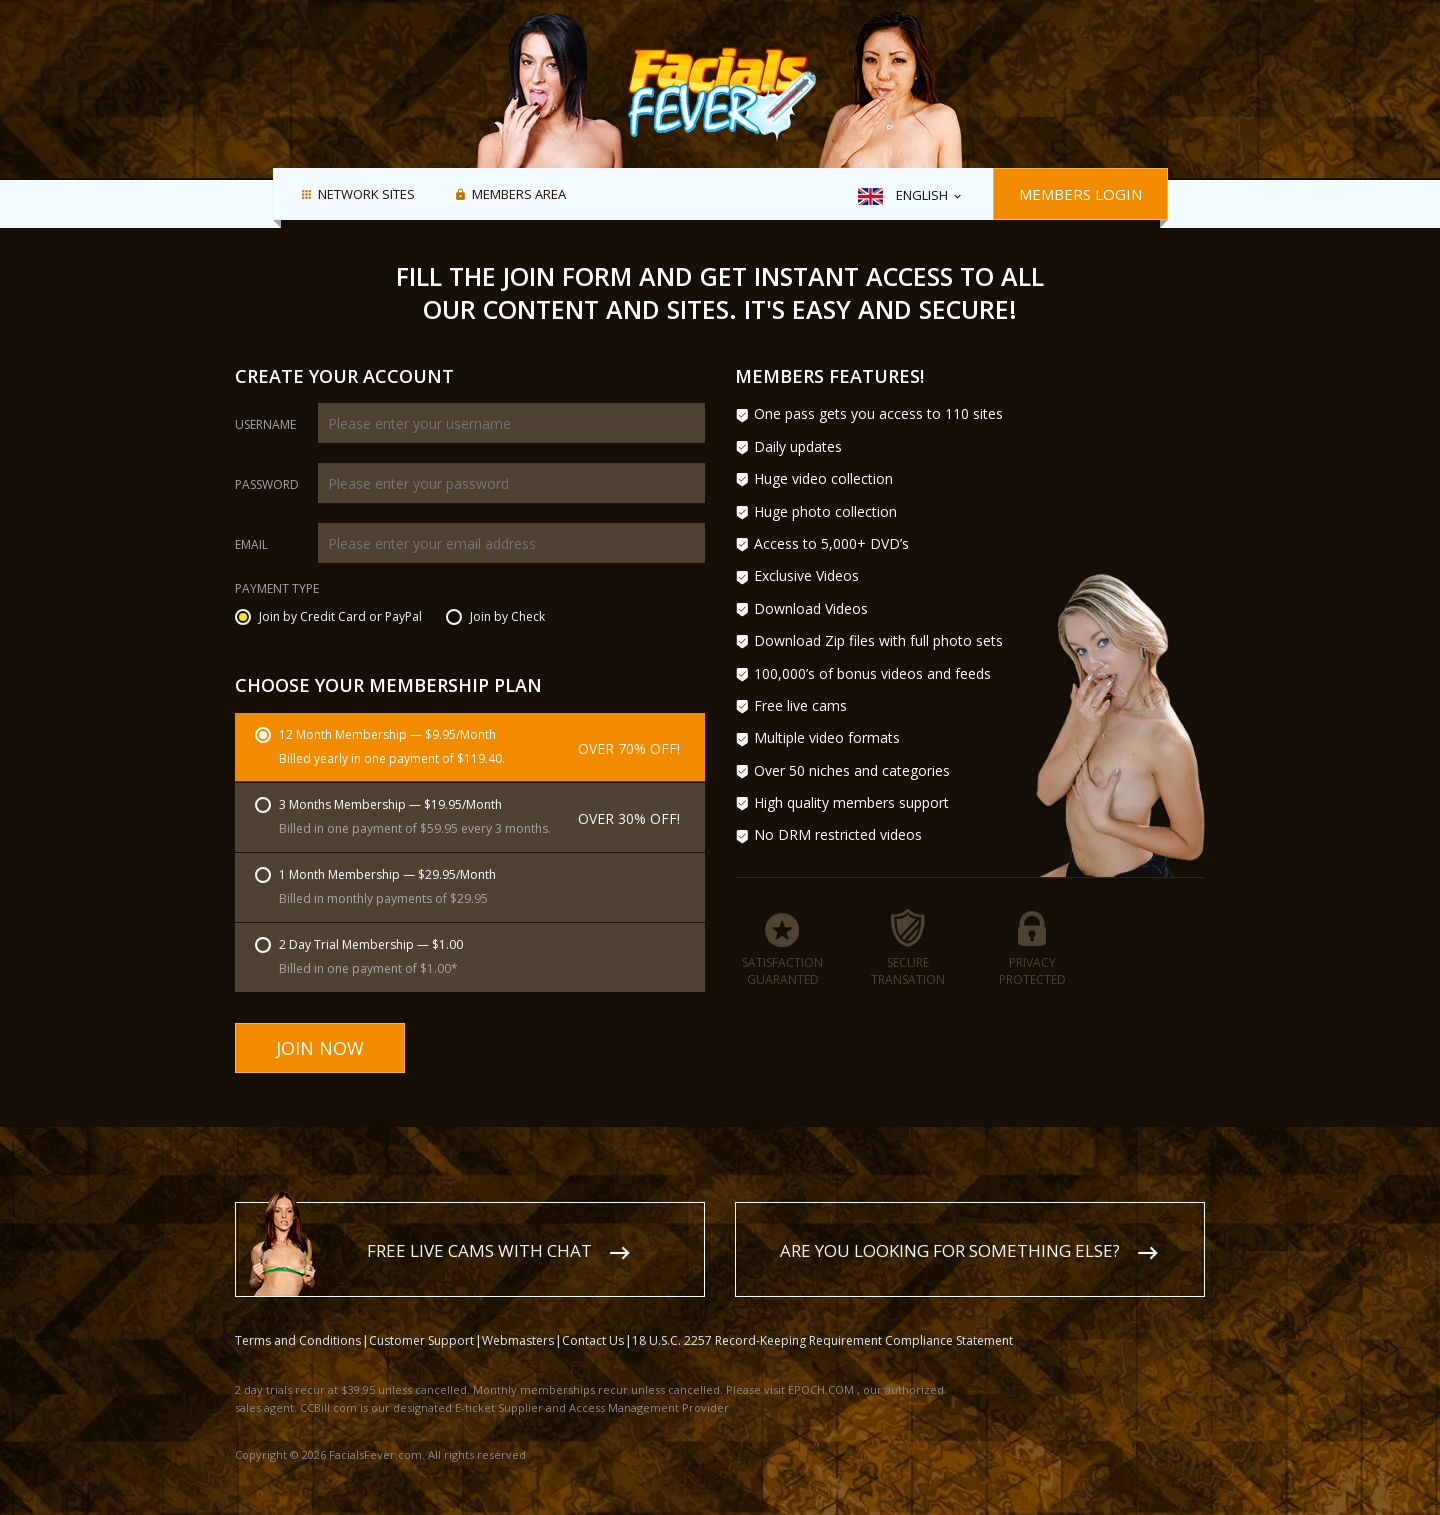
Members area (519, 195)
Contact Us (593, 1321)
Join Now (320, 1048)
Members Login (1080, 194)
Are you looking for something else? (950, 1231)
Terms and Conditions (298, 1321)
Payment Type (277, 590)
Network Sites (366, 195)
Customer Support (421, 1321)
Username (265, 425)
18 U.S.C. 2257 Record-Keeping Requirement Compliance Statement (822, 1321)
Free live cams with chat (479, 1231)
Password (267, 485)
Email (251, 545)
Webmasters (518, 1321)
